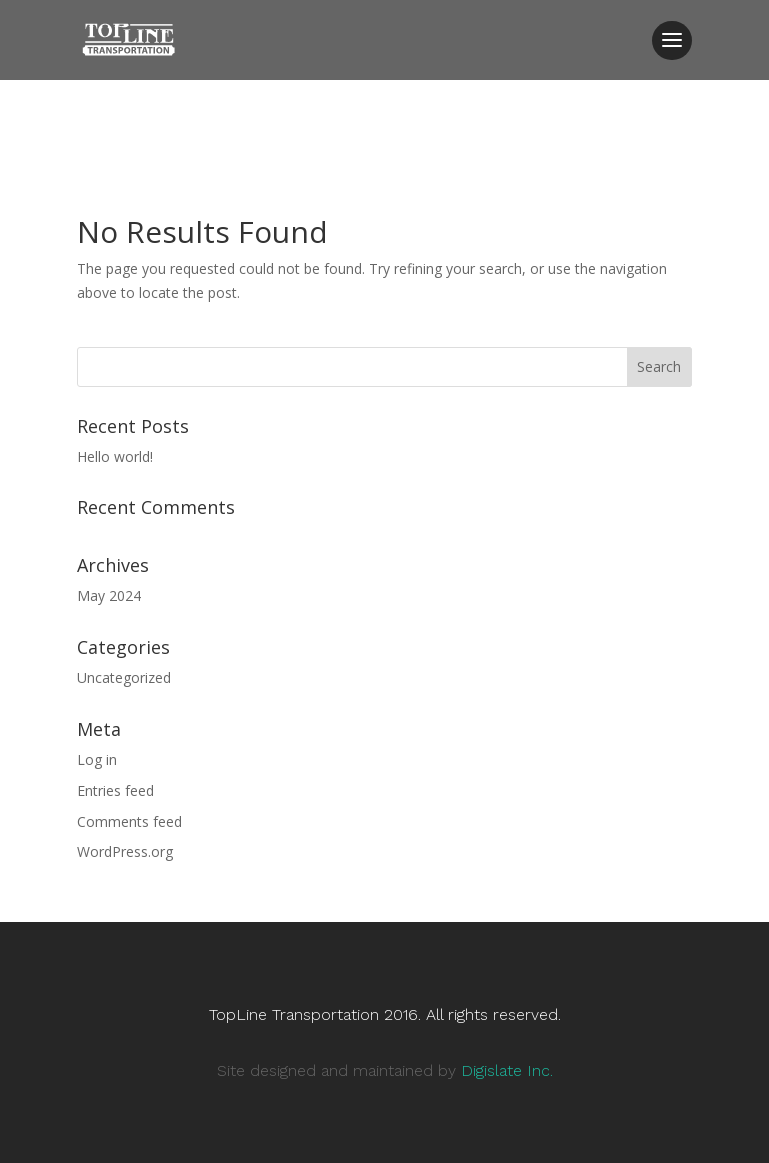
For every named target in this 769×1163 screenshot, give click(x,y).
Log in (97, 759)
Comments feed (129, 821)
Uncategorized (124, 677)
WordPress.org (125, 851)
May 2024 (109, 595)
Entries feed (115, 790)
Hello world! (115, 456)
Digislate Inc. (507, 1070)
